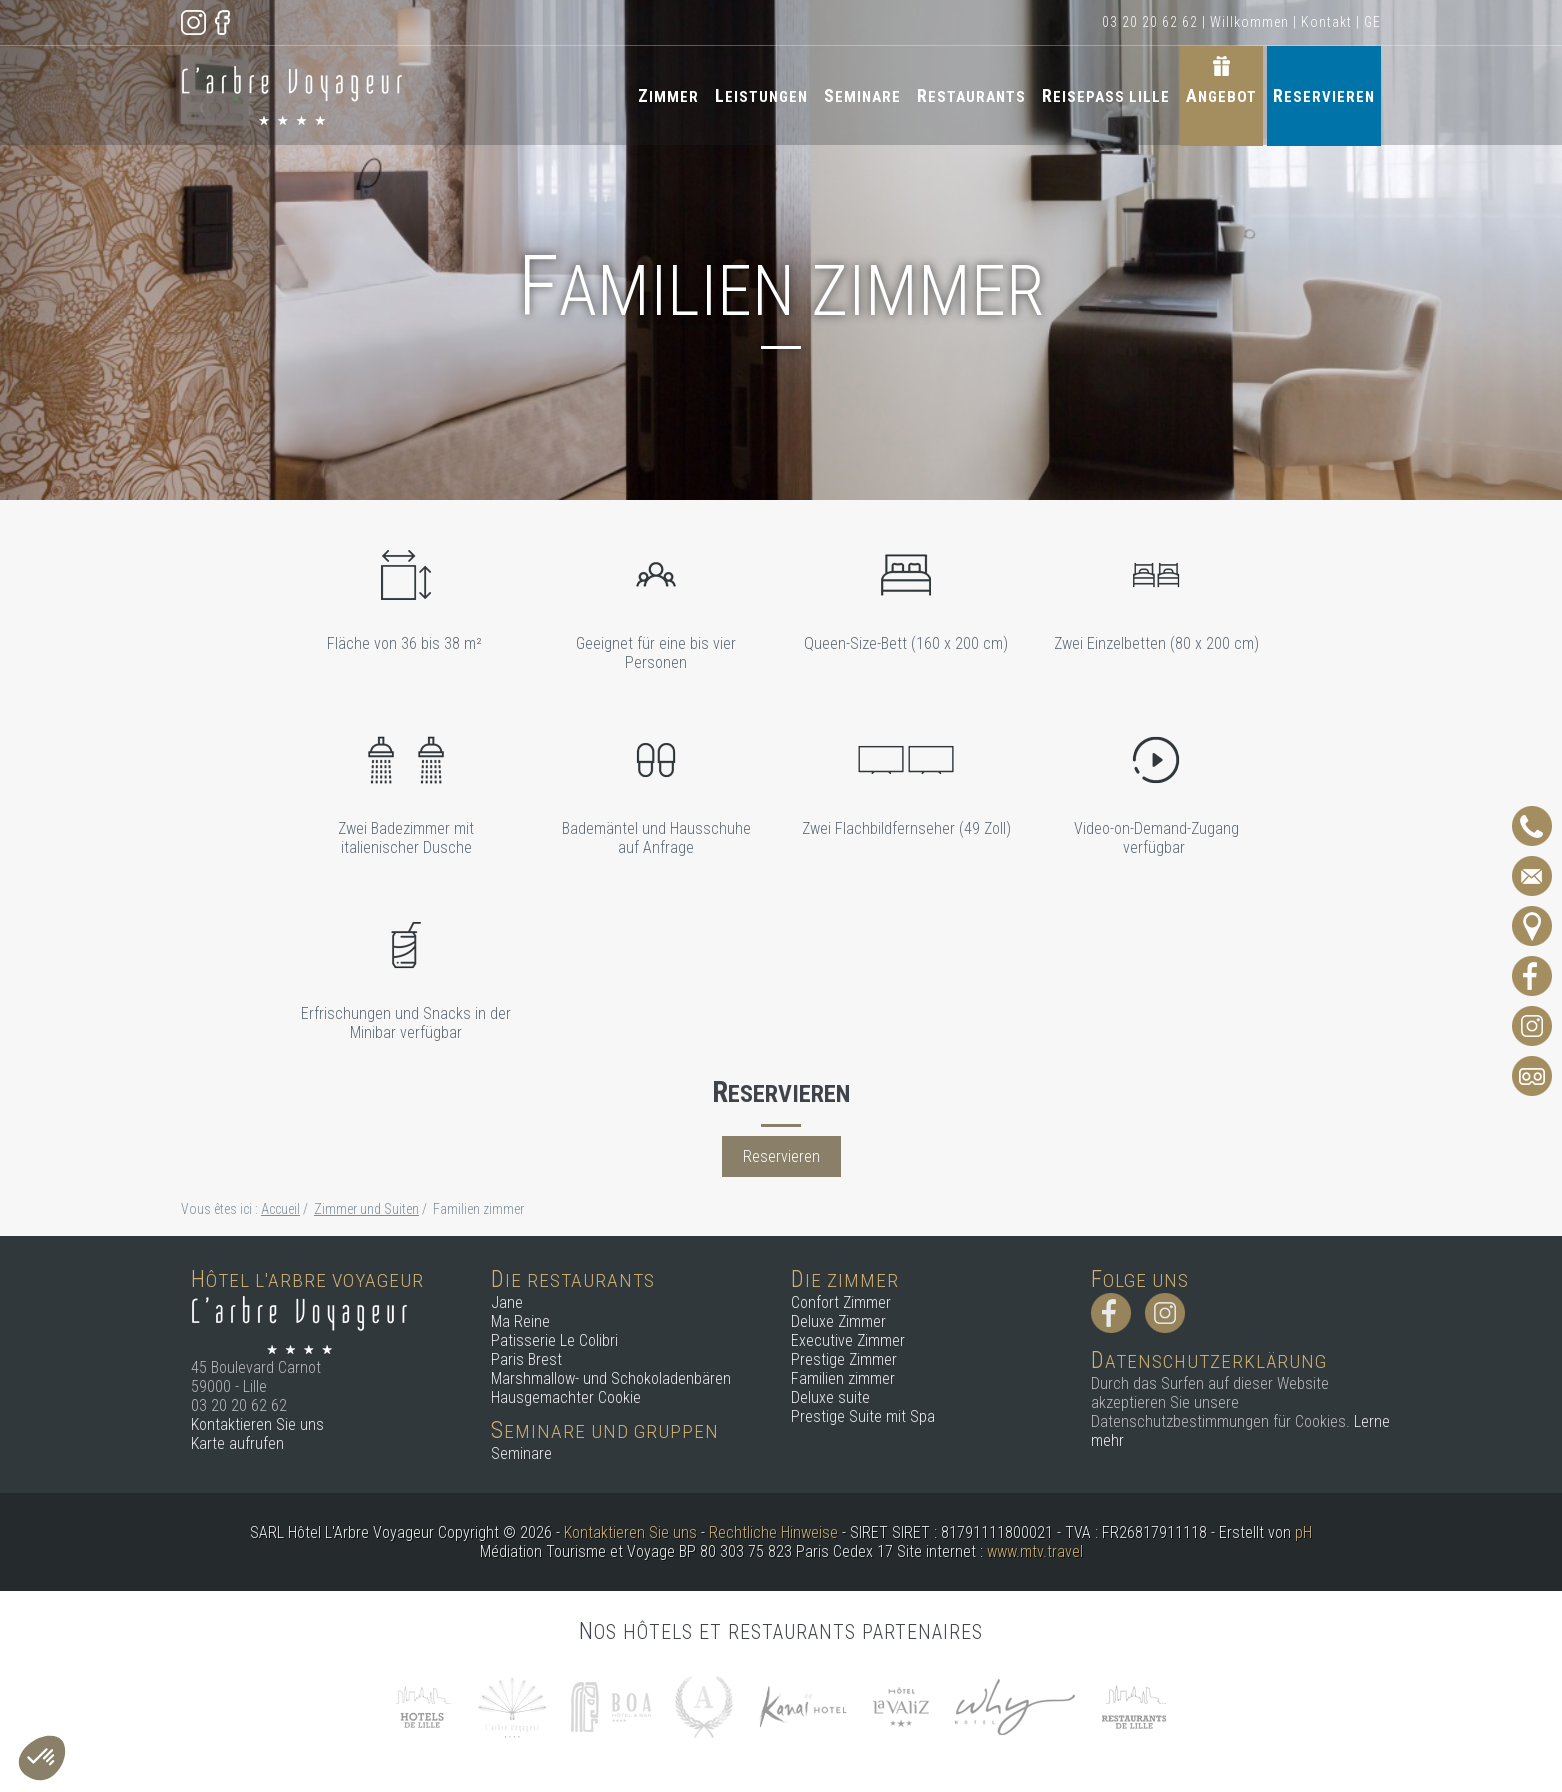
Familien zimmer (843, 1378)
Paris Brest (526, 1359)
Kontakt (1326, 22)
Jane (507, 1302)
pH (1303, 1532)
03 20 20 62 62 (1150, 22)
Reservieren (1324, 95)
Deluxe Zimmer (838, 1321)
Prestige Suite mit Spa (863, 1416)
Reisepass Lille (1106, 95)
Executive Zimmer (848, 1340)
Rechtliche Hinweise (773, 1532)
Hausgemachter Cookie (566, 1397)
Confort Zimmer (841, 1302)
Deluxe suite (830, 1397)
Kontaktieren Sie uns (257, 1424)
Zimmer (668, 95)
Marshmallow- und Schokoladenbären (611, 1378)
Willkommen (1249, 22)
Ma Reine (520, 1321)
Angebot (1221, 95)
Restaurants (971, 95)
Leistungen (761, 95)
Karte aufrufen (237, 1443)
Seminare (862, 95)
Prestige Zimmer (844, 1359)
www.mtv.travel (1035, 1551)
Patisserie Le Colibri (554, 1340)
